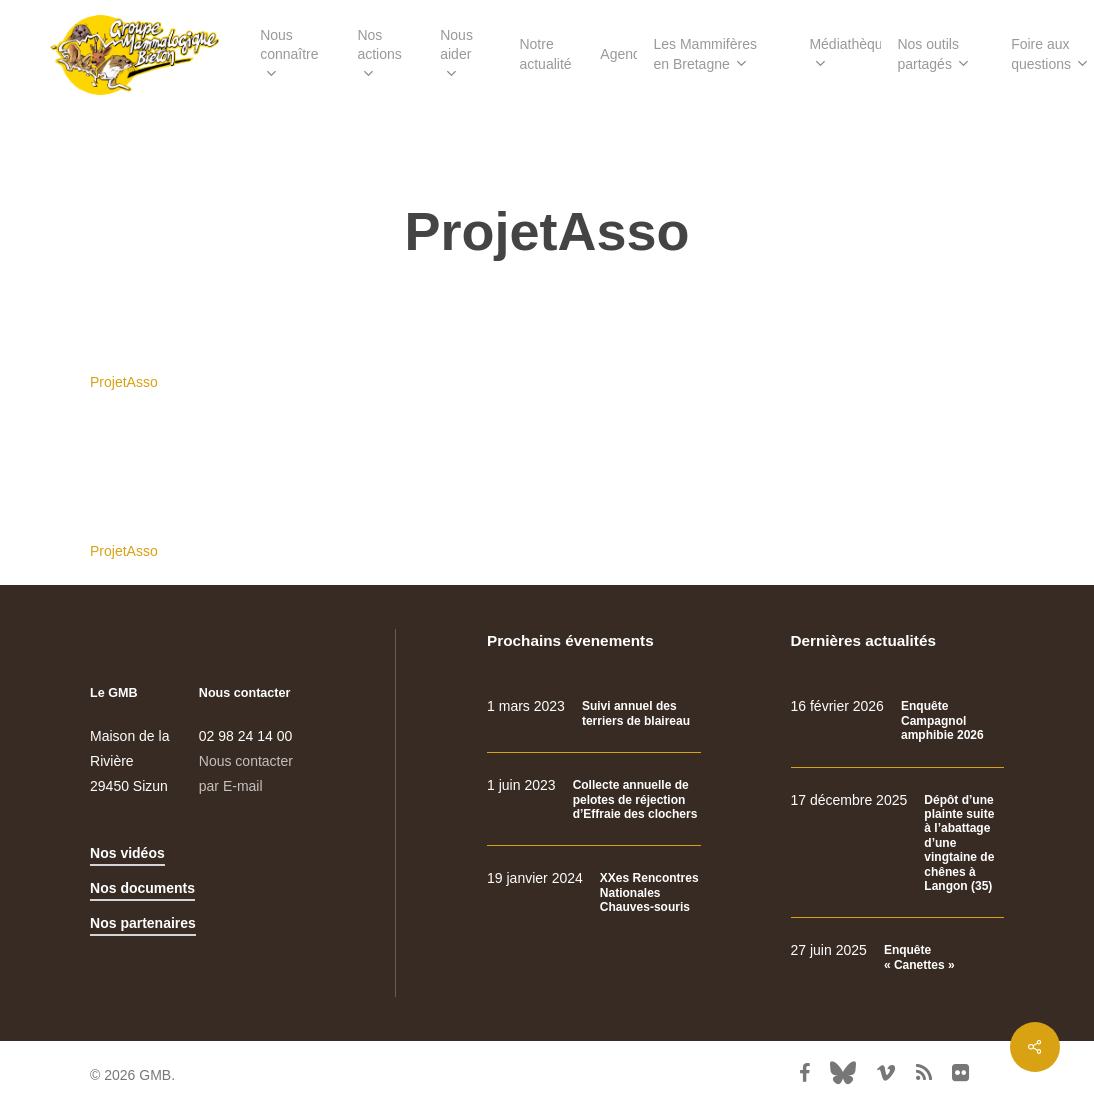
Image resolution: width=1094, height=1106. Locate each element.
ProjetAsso (124, 382)
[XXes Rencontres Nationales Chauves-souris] (593, 892)
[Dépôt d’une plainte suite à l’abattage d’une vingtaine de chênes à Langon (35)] (897, 843)
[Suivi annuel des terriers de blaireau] (593, 713)
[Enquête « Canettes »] (897, 957)
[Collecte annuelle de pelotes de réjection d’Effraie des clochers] (593, 799)
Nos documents (142, 888)
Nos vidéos (127, 853)
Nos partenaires (143, 923)
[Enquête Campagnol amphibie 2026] (897, 720)
